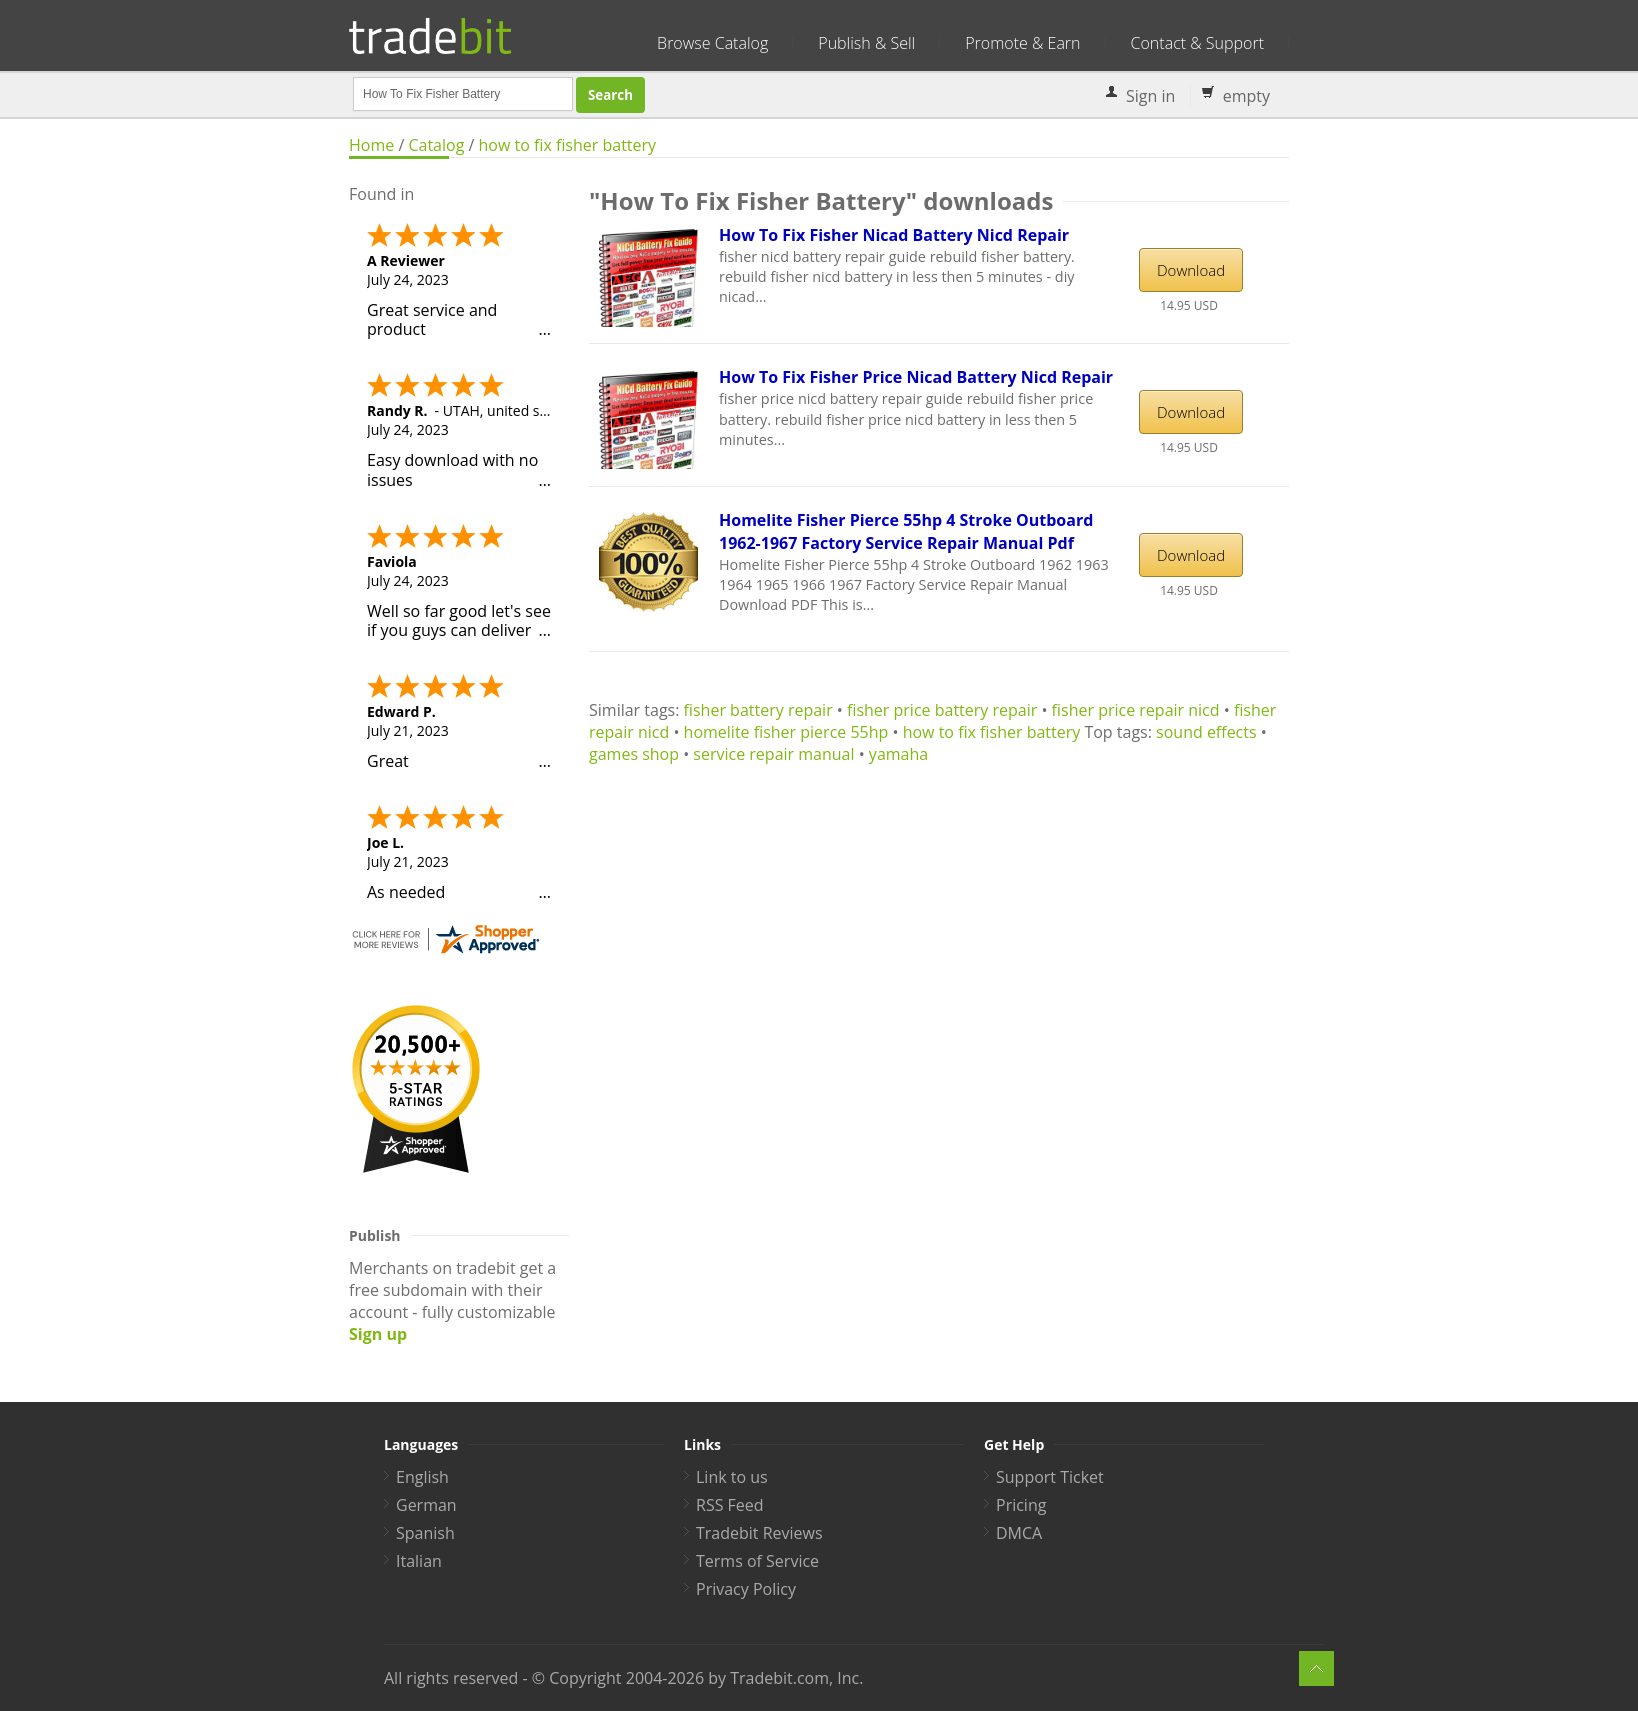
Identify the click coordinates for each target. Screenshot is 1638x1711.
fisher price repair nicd (1136, 710)
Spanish (425, 1533)
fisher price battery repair (942, 710)
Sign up (378, 1334)
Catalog (436, 145)
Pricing (1021, 1505)
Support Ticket (1050, 1477)
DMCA (1019, 1533)
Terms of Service (757, 1561)
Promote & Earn (1022, 43)
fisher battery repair (758, 710)
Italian (419, 1561)
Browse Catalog (712, 43)
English (422, 1477)
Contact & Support (1197, 43)
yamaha (898, 754)
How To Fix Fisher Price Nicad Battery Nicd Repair (916, 377)
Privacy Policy (746, 1589)
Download (1191, 270)
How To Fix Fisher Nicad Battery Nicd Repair (894, 235)
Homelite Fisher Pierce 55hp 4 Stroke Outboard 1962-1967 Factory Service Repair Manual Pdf (906, 531)
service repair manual (773, 754)
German (426, 1505)
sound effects (1206, 732)
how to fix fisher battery (568, 145)
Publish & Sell (866, 43)
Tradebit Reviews (759, 1533)
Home (371, 145)
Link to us (732, 1477)
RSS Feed (730, 1505)
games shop (634, 754)
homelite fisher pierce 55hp (786, 732)
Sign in (1150, 96)
